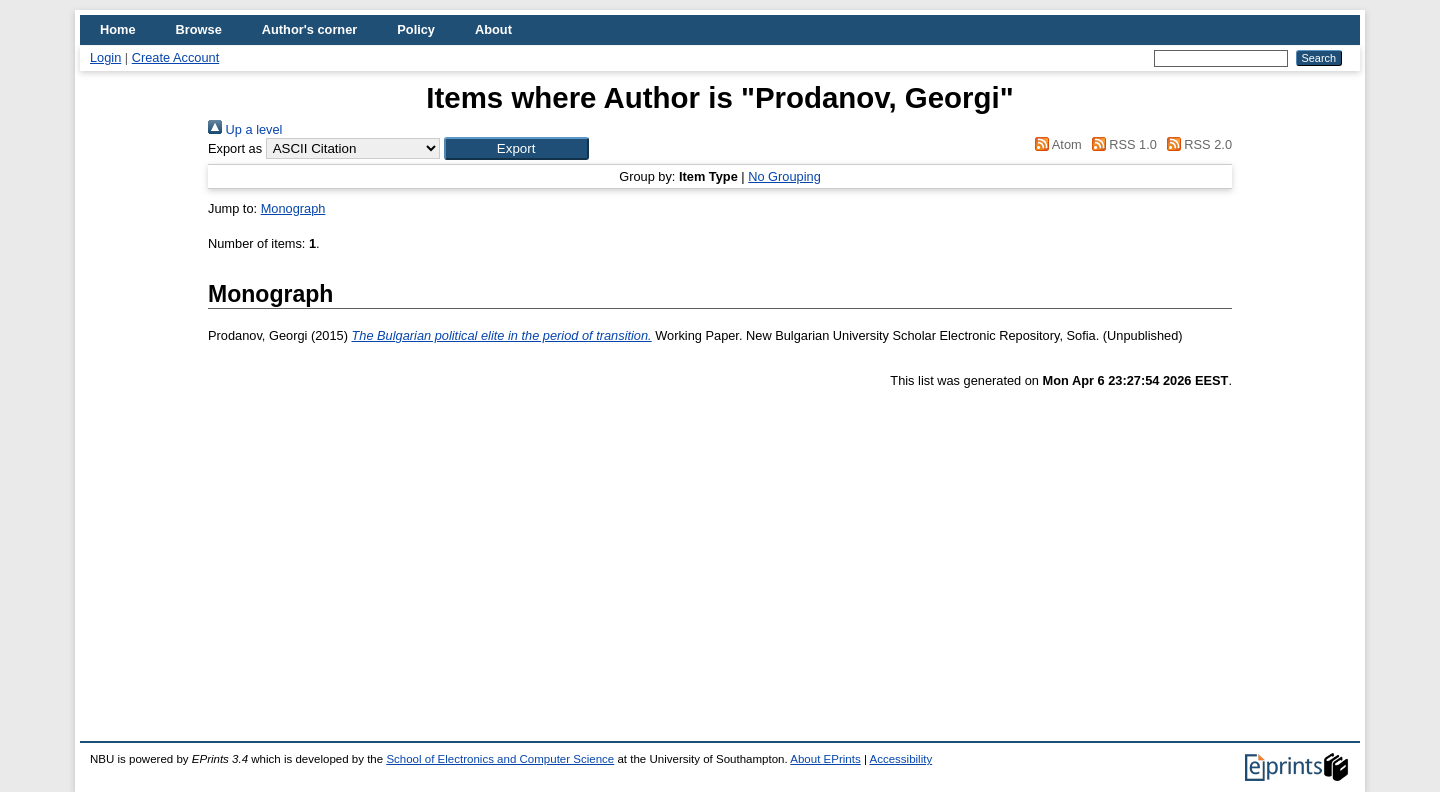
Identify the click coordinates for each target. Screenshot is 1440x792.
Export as (235, 148)
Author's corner (309, 29)
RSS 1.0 (1121, 144)
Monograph (293, 208)
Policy (416, 29)
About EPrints (825, 759)
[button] (516, 148)
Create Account (176, 57)
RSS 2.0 (1196, 144)
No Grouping (784, 176)
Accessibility (900, 759)
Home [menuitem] (118, 29)
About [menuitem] (493, 29)
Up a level (245, 129)
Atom (1055, 144)
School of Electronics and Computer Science (500, 759)
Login (105, 57)
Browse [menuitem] (199, 29)
